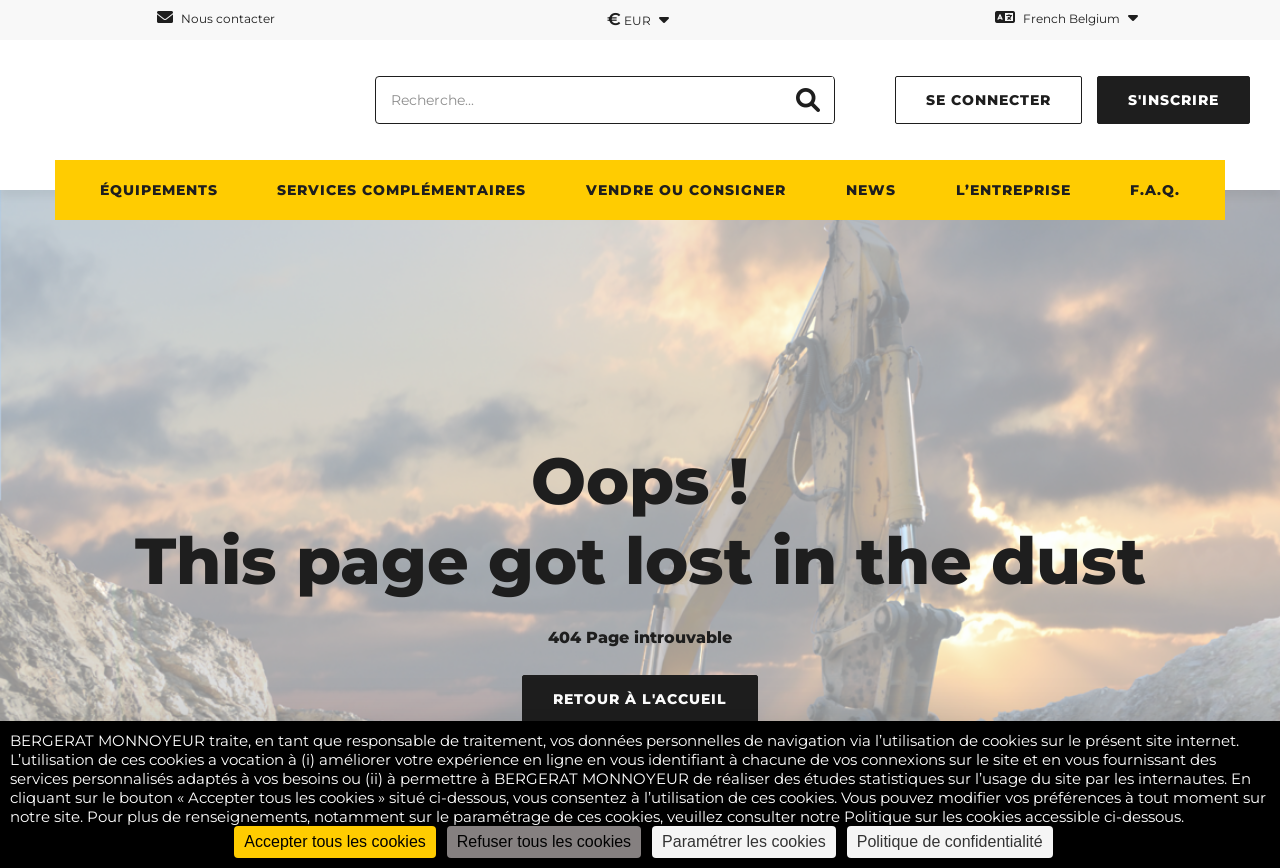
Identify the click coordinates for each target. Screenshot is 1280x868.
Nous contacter (216, 17)
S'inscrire (1173, 100)
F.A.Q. (1155, 190)
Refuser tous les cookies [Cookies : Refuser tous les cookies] (544, 841)
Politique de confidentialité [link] (950, 841)
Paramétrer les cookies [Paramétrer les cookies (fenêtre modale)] (744, 841)
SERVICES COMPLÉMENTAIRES (401, 190)
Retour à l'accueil (640, 699)
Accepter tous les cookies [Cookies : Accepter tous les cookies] (334, 841)
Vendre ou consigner (686, 190)
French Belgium (1066, 17)
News (871, 190)
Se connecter (988, 100)
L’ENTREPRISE (1013, 190)
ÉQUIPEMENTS (159, 190)
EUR (638, 19)
